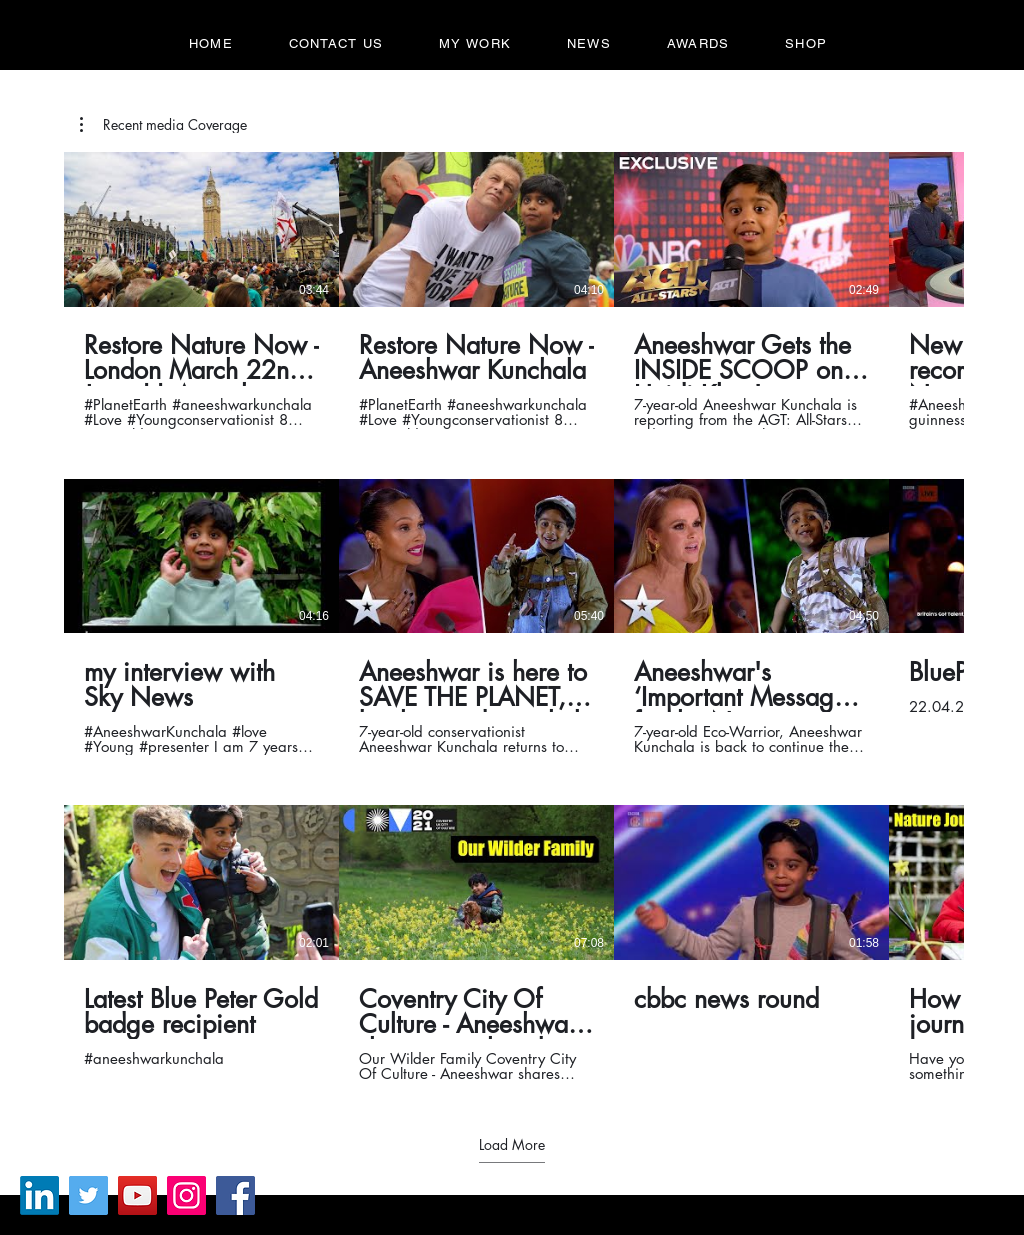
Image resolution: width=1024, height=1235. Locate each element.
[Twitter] (88, 1195)
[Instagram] (186, 1195)
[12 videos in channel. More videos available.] (512, 617)
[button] (163, 125)
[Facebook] (235, 1195)
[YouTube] (137, 1195)
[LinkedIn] (39, 1195)
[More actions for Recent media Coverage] (163, 125)
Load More (512, 1145)
